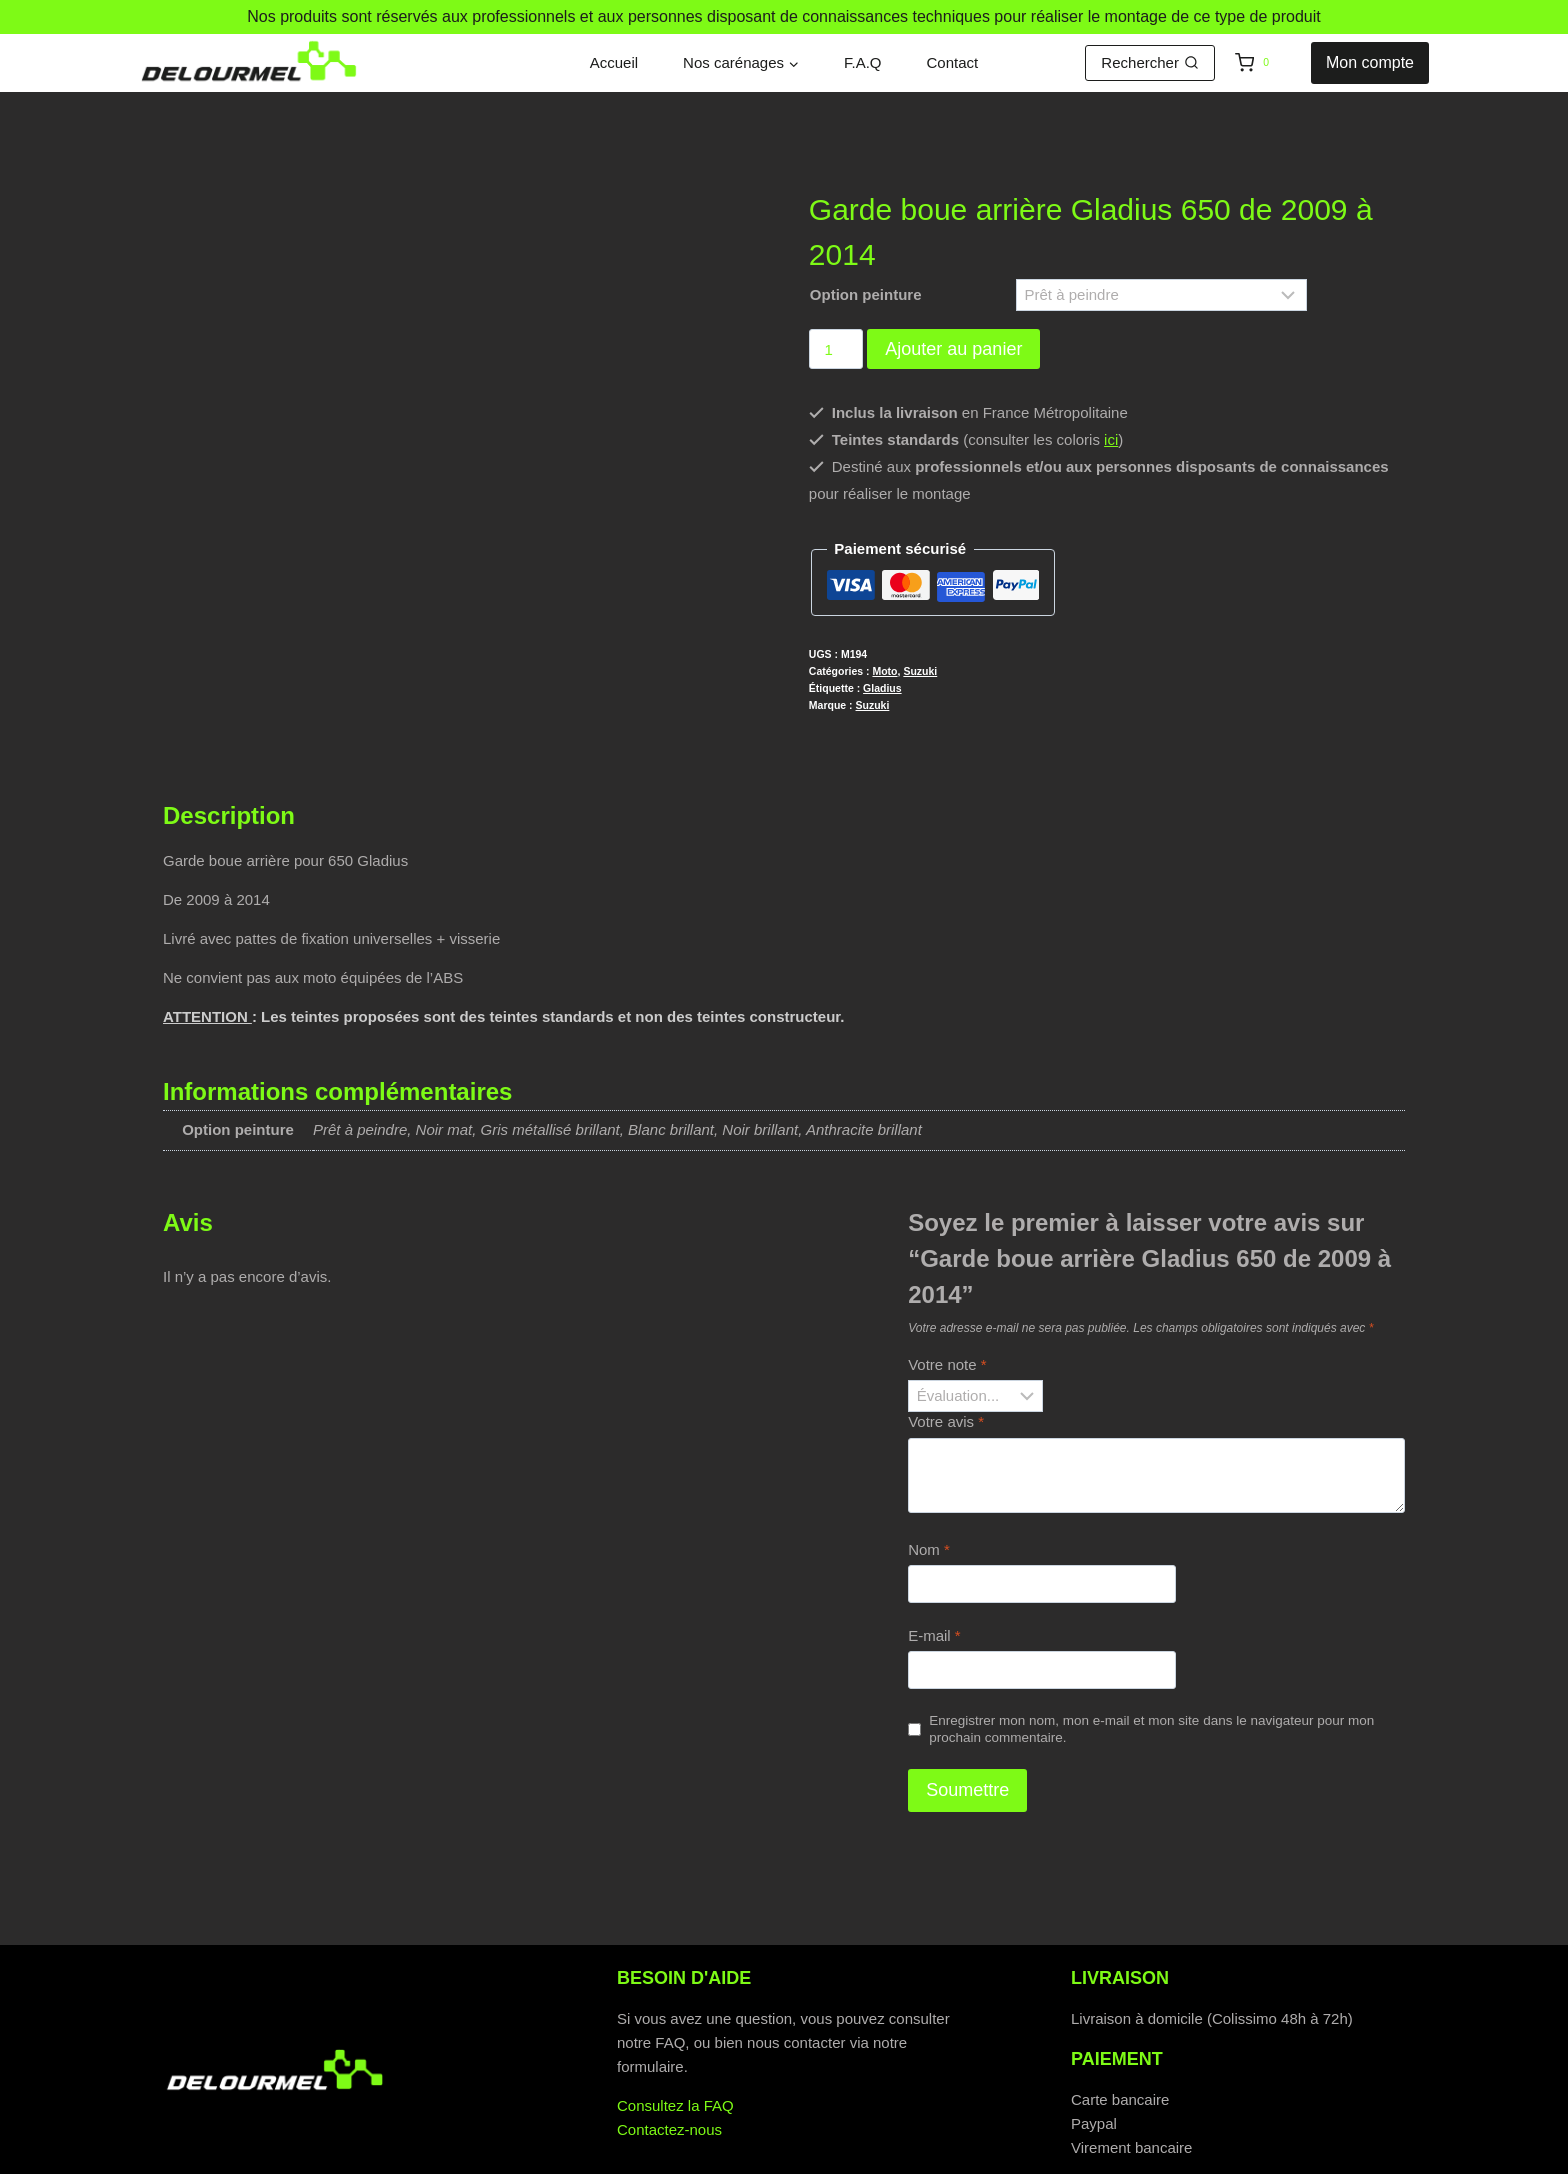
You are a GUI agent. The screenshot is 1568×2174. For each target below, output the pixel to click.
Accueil (614, 62)
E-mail (934, 1580)
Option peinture (866, 294)
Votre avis (946, 1366)
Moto (884, 671)
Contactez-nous (669, 2074)
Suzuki (920, 671)
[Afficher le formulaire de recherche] (1150, 63)
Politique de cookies (778, 2156)
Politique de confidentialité (571, 2156)
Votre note (947, 1309)
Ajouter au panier (953, 349)
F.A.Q (863, 62)
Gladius (882, 688)
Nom (929, 1494)
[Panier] (1268, 63)
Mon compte (1370, 62)
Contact (953, 62)
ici (1111, 439)
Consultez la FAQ (675, 2050)
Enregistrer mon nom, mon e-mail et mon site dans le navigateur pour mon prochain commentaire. (1151, 1674)
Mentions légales (1033, 2156)
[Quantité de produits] (836, 349)
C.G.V (911, 2156)
